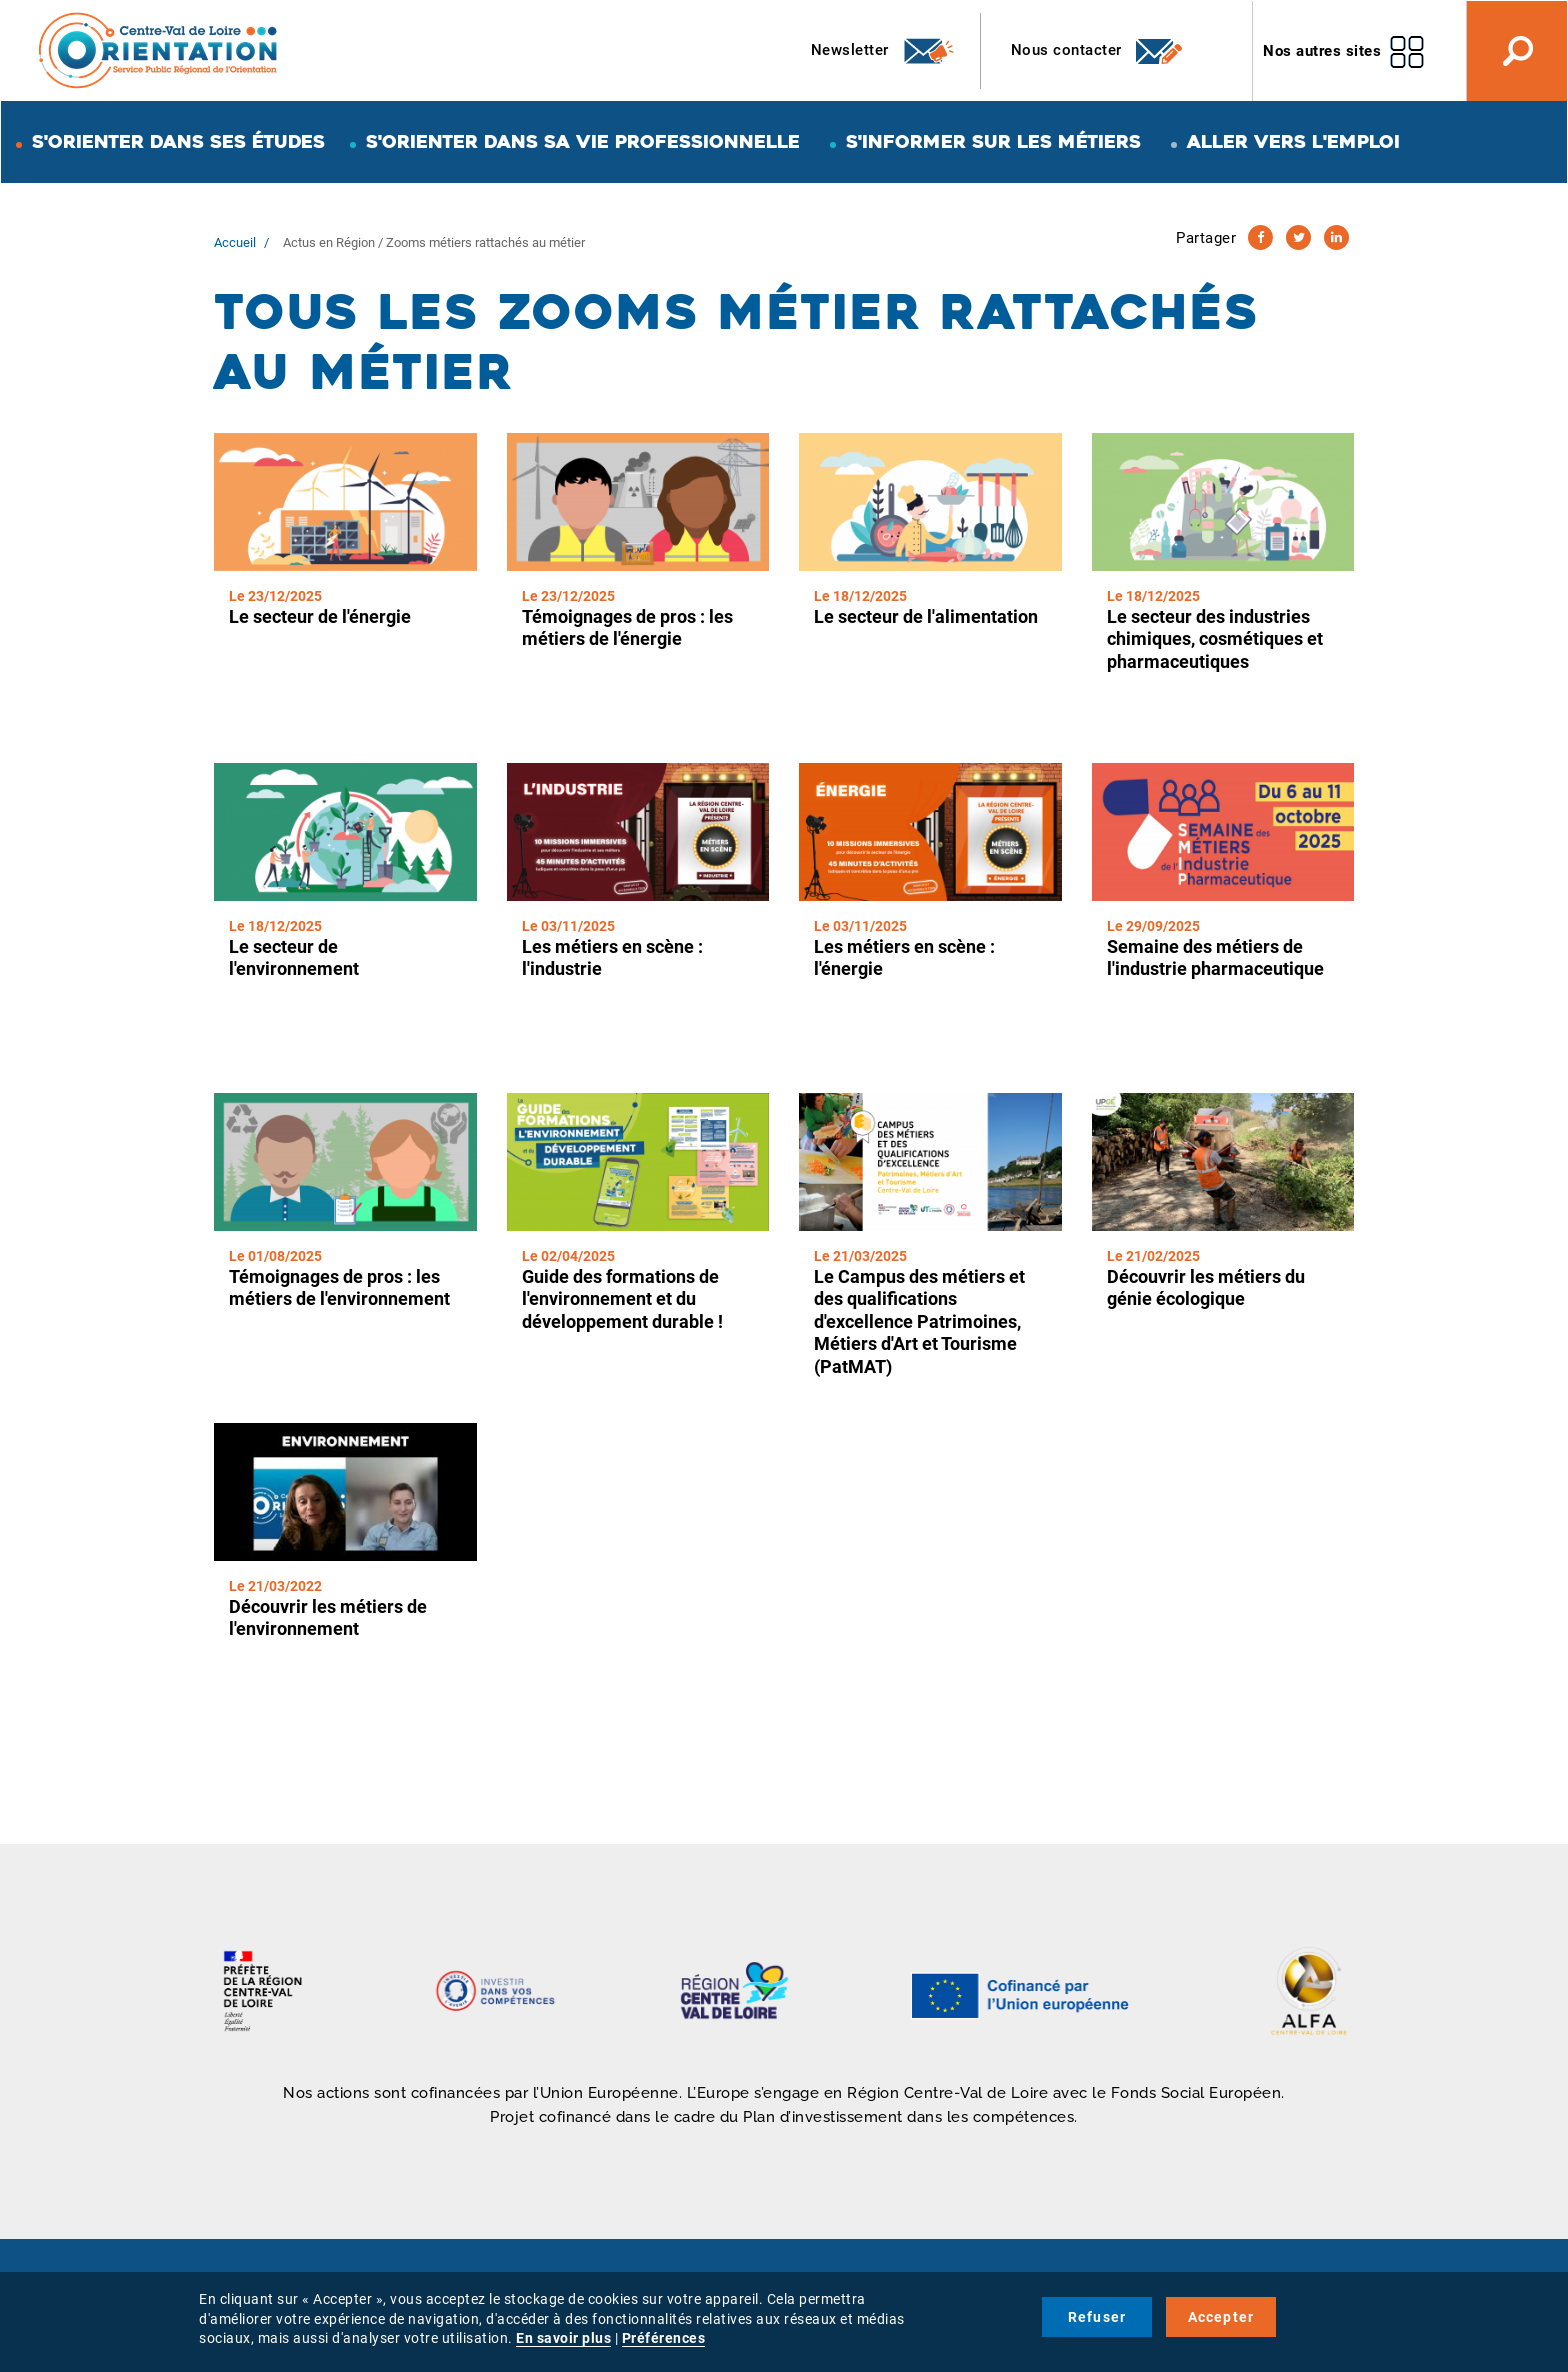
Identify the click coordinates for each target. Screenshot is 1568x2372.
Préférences (664, 2338)
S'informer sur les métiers (993, 141)
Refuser (1097, 2317)
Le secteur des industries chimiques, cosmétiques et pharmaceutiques (1215, 639)
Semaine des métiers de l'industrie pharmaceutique (1215, 958)
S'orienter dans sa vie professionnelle (583, 141)
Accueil (235, 242)
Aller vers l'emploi (1293, 141)
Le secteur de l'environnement (294, 958)
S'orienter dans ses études (178, 141)
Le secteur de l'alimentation (926, 616)
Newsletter (883, 51)
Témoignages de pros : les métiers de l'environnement (339, 1288)
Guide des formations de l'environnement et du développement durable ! (622, 1299)
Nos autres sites (1322, 51)
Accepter (1221, 2317)
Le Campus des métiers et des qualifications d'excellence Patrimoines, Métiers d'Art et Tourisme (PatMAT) (919, 1321)
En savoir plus (563, 2338)
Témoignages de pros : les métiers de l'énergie (627, 628)
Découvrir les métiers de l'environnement (328, 1618)
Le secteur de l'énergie (320, 616)
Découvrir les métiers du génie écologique (1206, 1288)
